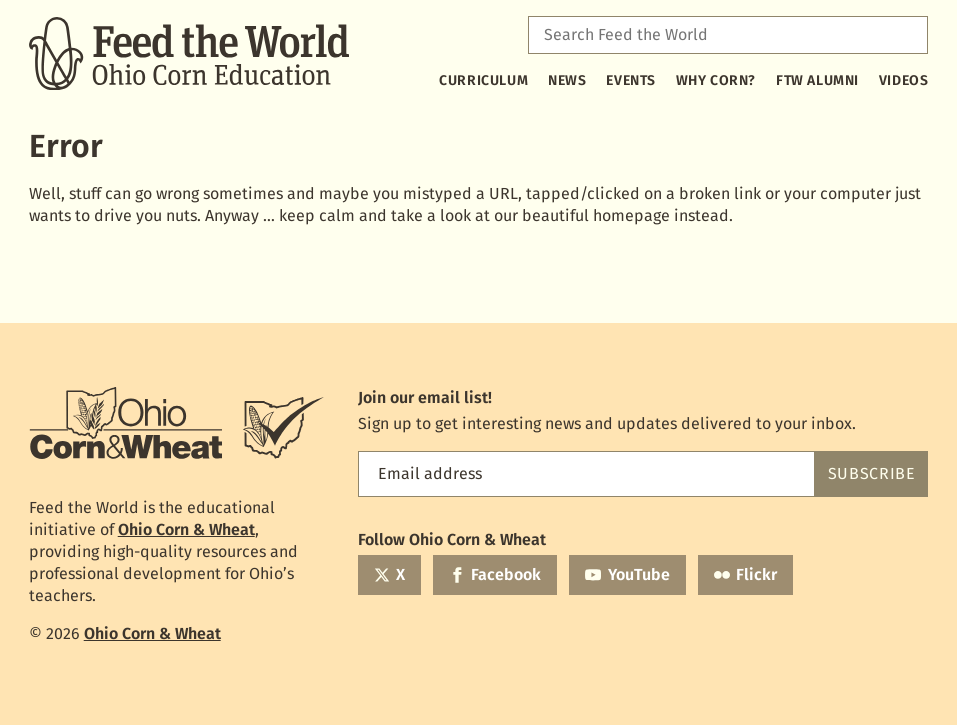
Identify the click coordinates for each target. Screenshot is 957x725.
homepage (631, 215)
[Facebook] (495, 575)
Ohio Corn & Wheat (186, 529)
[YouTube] (627, 575)
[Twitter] (389, 575)
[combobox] (728, 35)
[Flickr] (745, 575)
